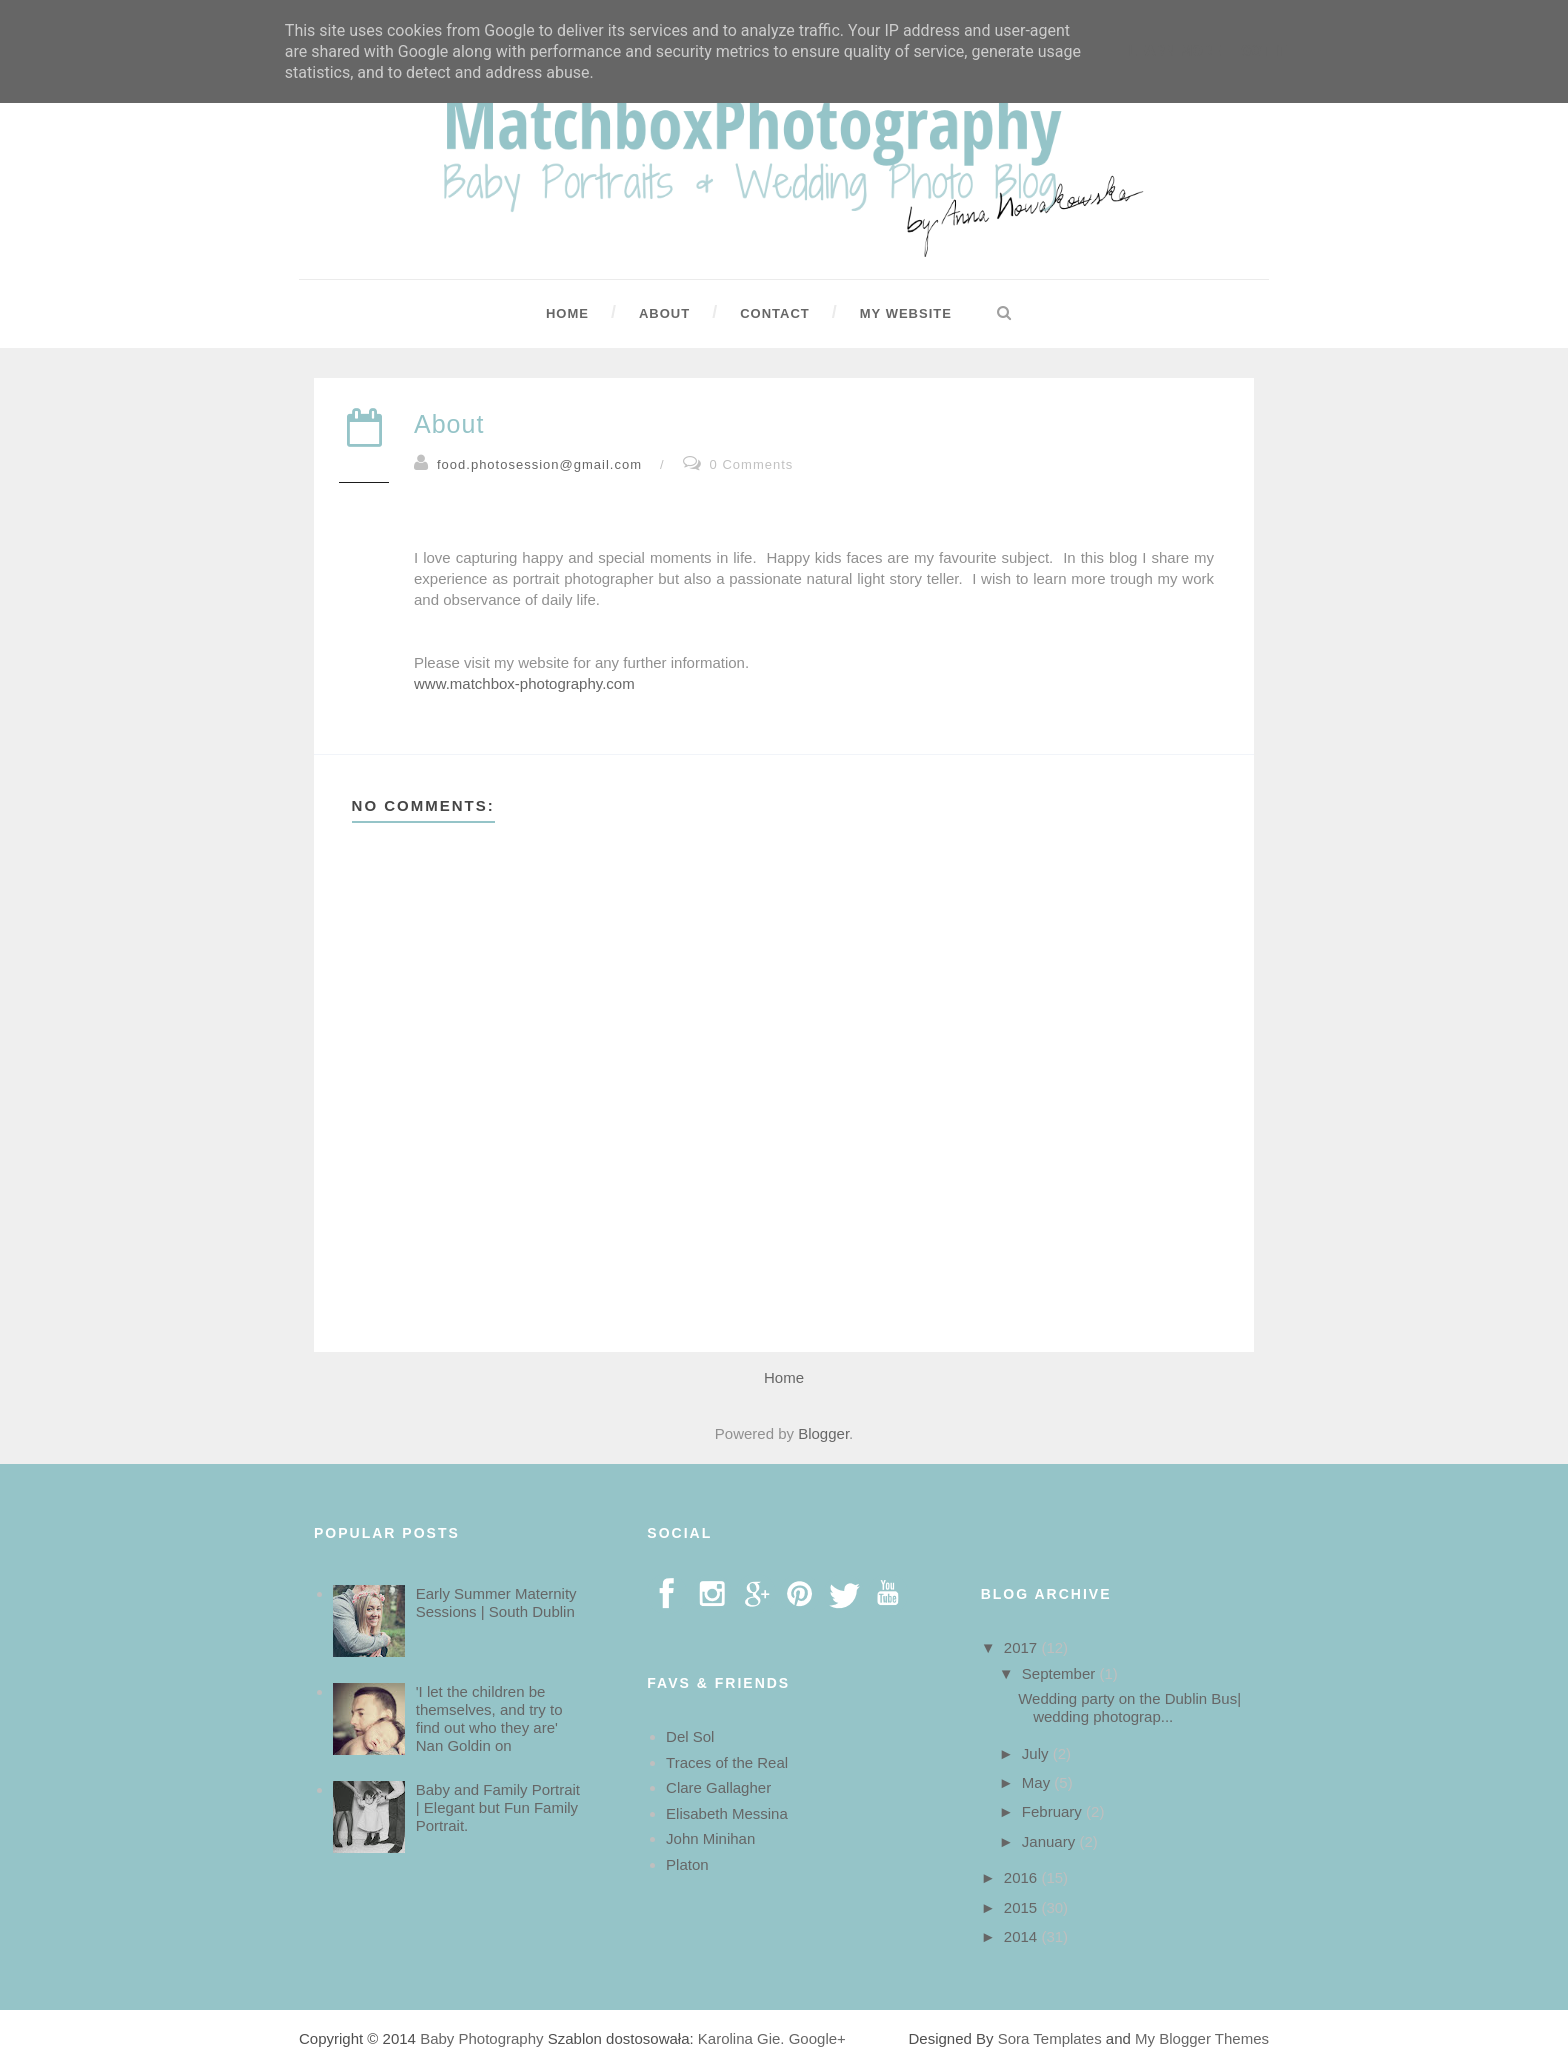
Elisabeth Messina (727, 1813)
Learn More (1175, 51)
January (1051, 1841)
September (1061, 1673)
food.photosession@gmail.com (539, 464)
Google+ (817, 2038)
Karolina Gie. (741, 2038)
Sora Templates (1050, 2038)
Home (567, 313)
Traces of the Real (727, 1762)
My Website (906, 313)
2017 (1023, 1647)
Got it (1264, 51)
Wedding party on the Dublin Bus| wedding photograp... (1129, 1707)
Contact (775, 313)
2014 (1023, 1936)
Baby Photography (481, 2038)
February (1054, 1811)
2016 (1023, 1877)
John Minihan (710, 1838)
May (1038, 1782)
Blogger (823, 1433)
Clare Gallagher (718, 1787)
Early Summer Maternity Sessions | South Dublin (496, 1602)
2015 (1023, 1907)
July (1037, 1753)
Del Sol (690, 1736)
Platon (687, 1864)
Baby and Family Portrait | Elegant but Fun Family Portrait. (498, 1807)
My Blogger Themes (1202, 2038)
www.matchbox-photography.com (524, 683)
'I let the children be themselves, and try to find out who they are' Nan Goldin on (489, 1718)
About (664, 313)
